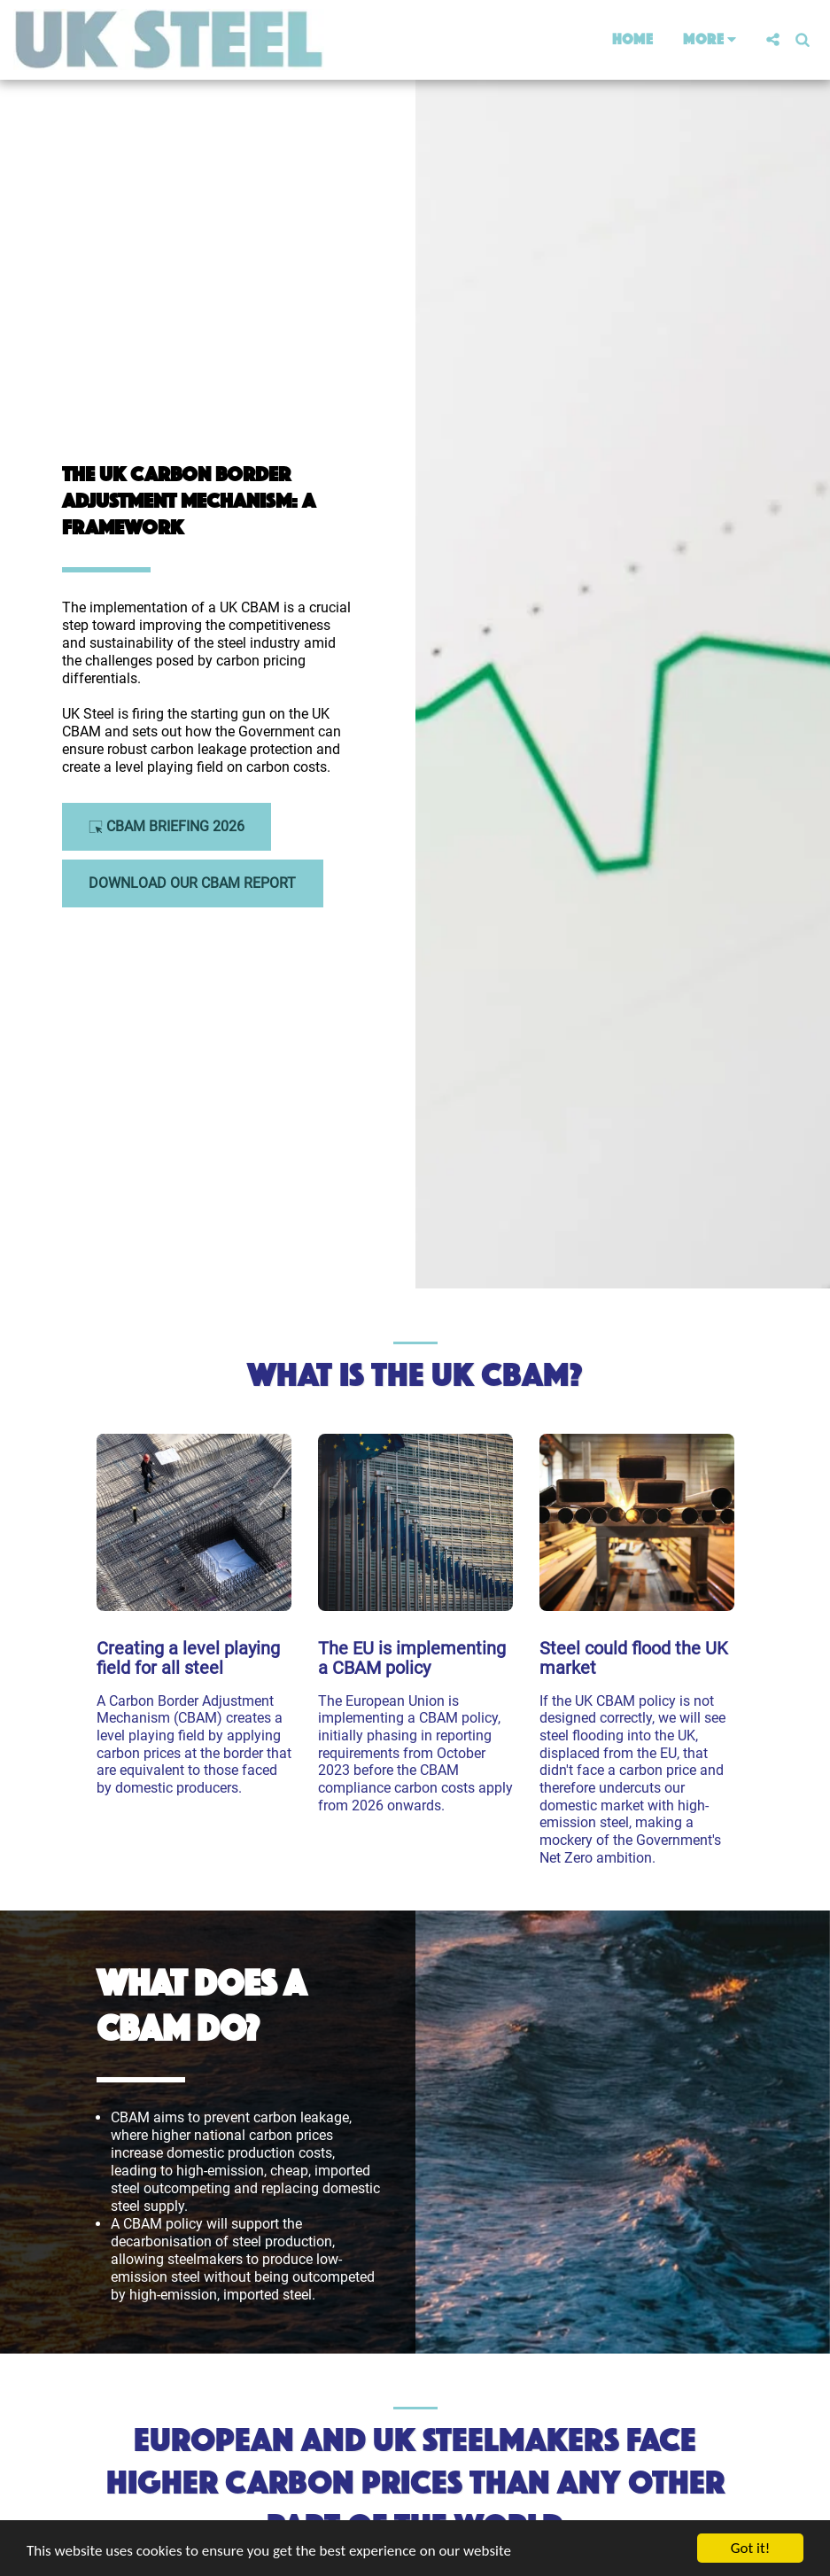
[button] (773, 39)
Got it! (750, 2548)
